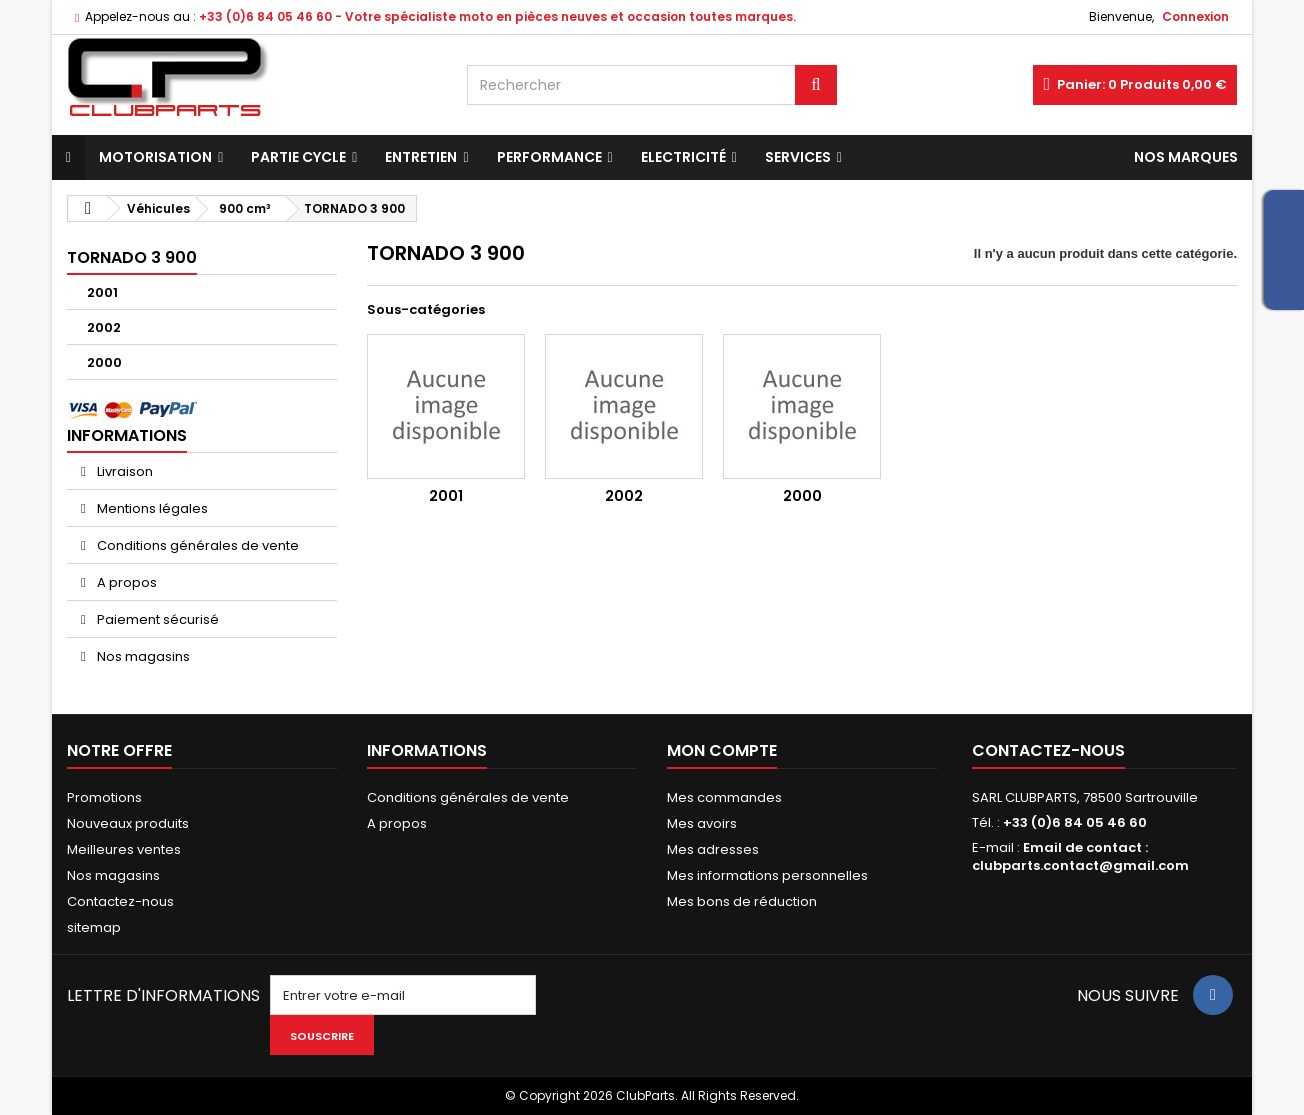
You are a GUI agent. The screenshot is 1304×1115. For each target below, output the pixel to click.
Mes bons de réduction (742, 901)
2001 (102, 292)
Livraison (123, 471)
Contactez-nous (120, 901)
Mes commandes (724, 797)
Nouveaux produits (128, 823)
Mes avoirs (702, 823)
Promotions (104, 797)
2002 (104, 327)
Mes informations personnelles (767, 875)
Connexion (1195, 16)
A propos (125, 582)
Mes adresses (713, 849)
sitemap (94, 927)
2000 (104, 362)
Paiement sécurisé (156, 619)
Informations (127, 435)
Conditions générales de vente (196, 545)
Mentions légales (151, 508)
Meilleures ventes (124, 849)
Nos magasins (142, 656)
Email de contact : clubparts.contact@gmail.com (1080, 856)
